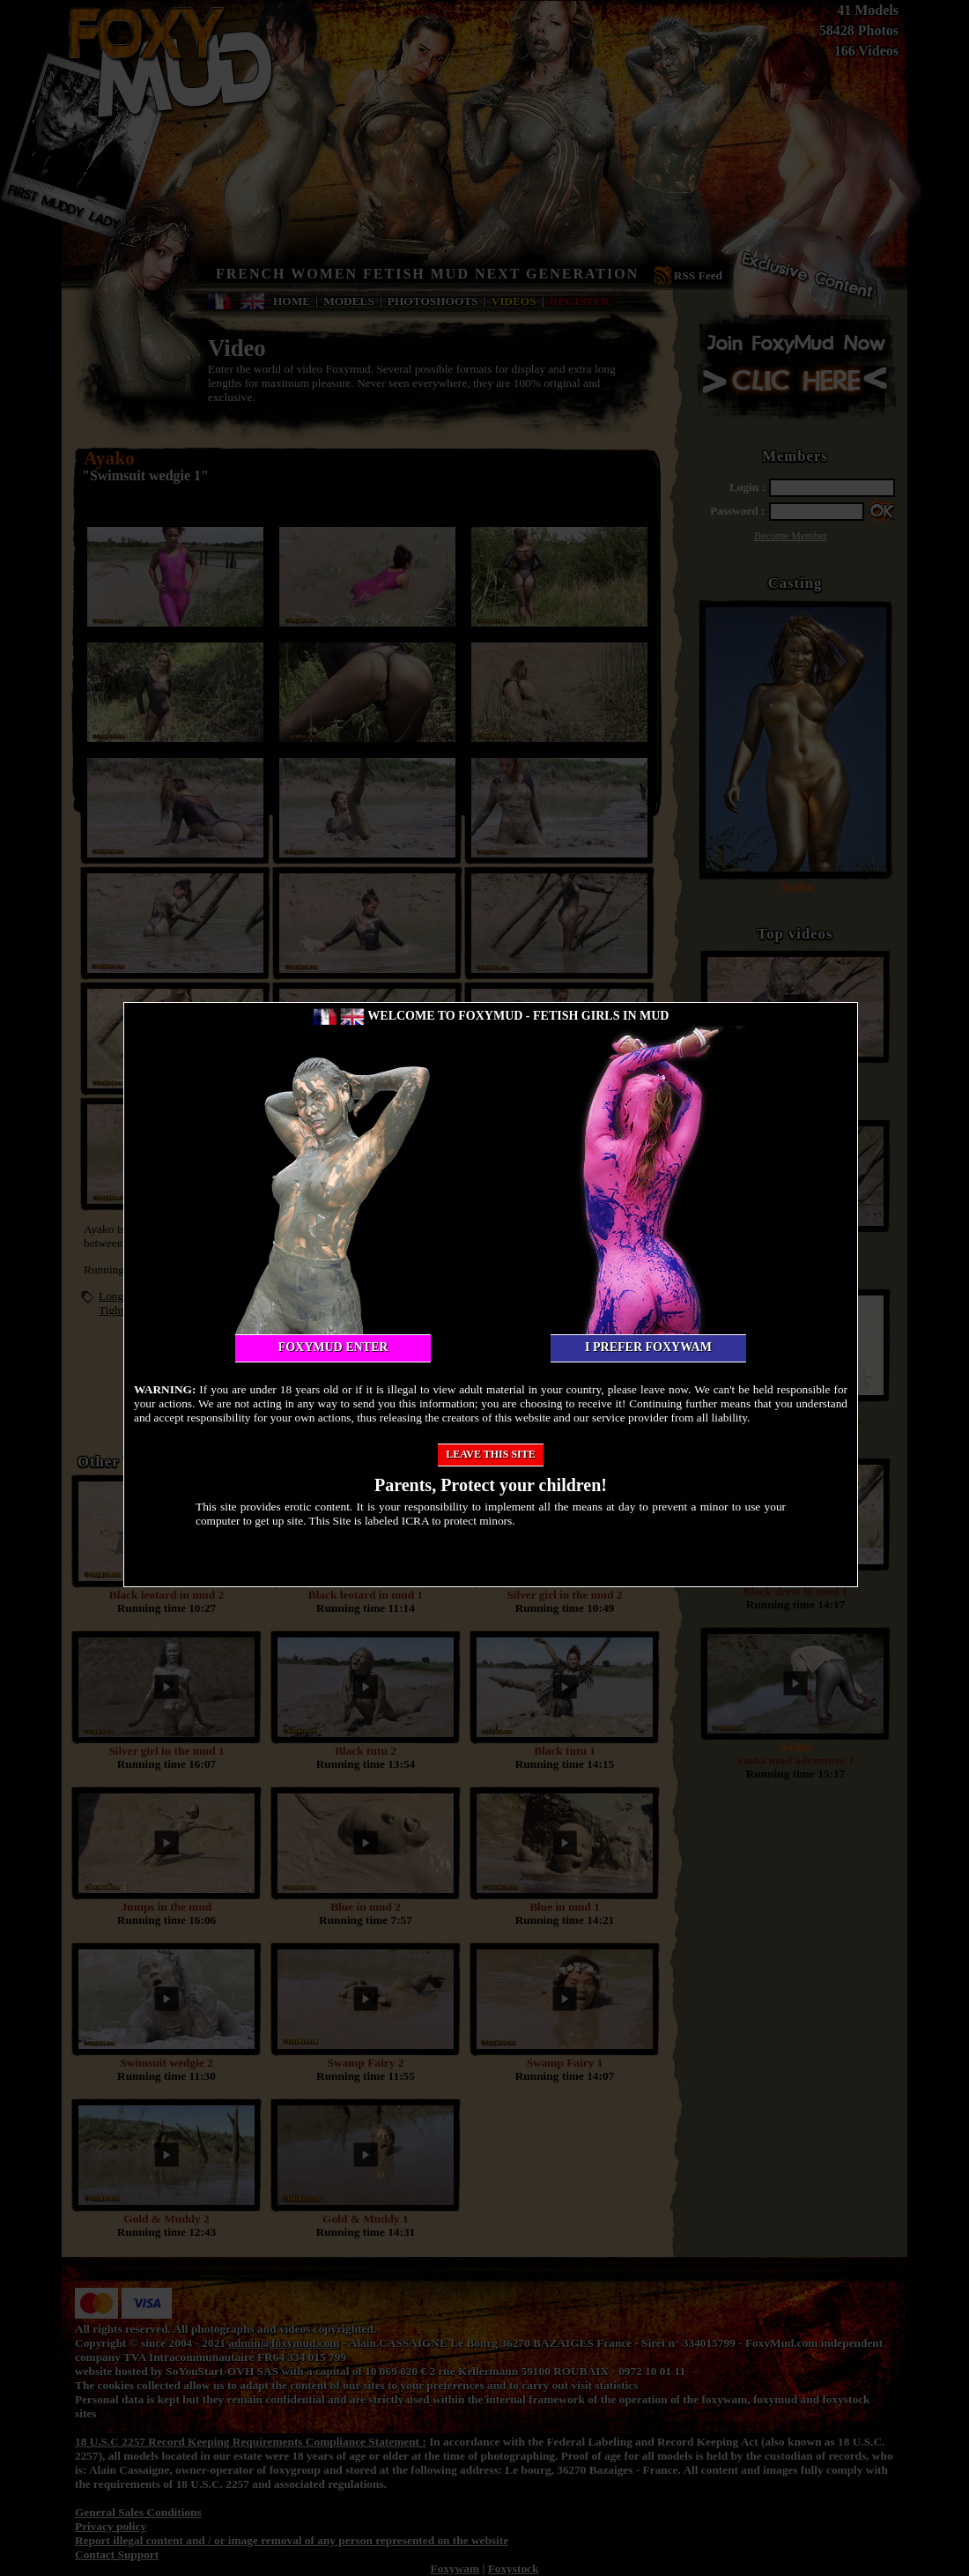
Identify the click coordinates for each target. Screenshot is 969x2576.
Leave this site (491, 1454)
